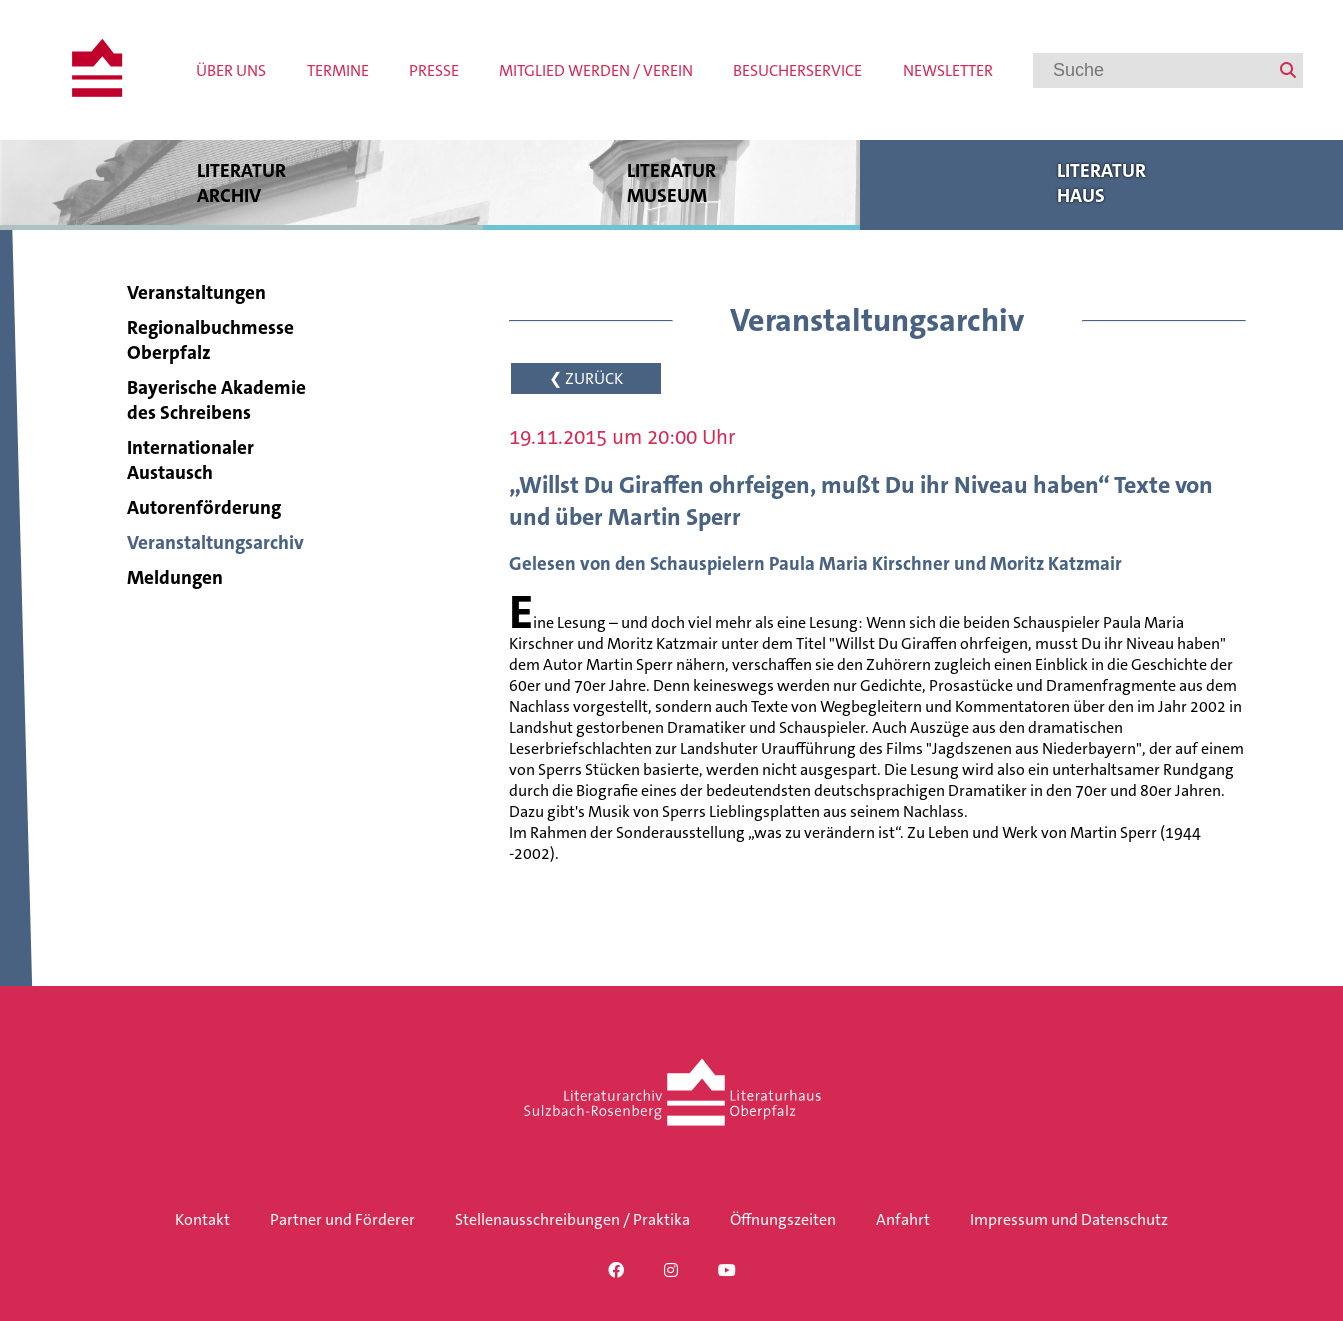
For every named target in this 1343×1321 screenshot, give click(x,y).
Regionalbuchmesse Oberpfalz (210, 340)
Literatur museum (671, 182)
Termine (338, 70)
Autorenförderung (204, 507)
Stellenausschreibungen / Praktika (572, 1219)
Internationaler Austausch (190, 460)
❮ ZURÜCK (586, 378)
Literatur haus (1101, 182)
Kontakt (202, 1219)
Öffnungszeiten (783, 1219)
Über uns (231, 70)
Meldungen (175, 577)
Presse (434, 70)
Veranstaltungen (196, 292)
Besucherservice (797, 70)
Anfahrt (903, 1219)
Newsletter (948, 70)
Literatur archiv (241, 182)
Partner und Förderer (342, 1219)
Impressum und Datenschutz (1069, 1219)
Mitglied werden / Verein (596, 70)
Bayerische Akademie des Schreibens (216, 400)
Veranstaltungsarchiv (215, 542)
